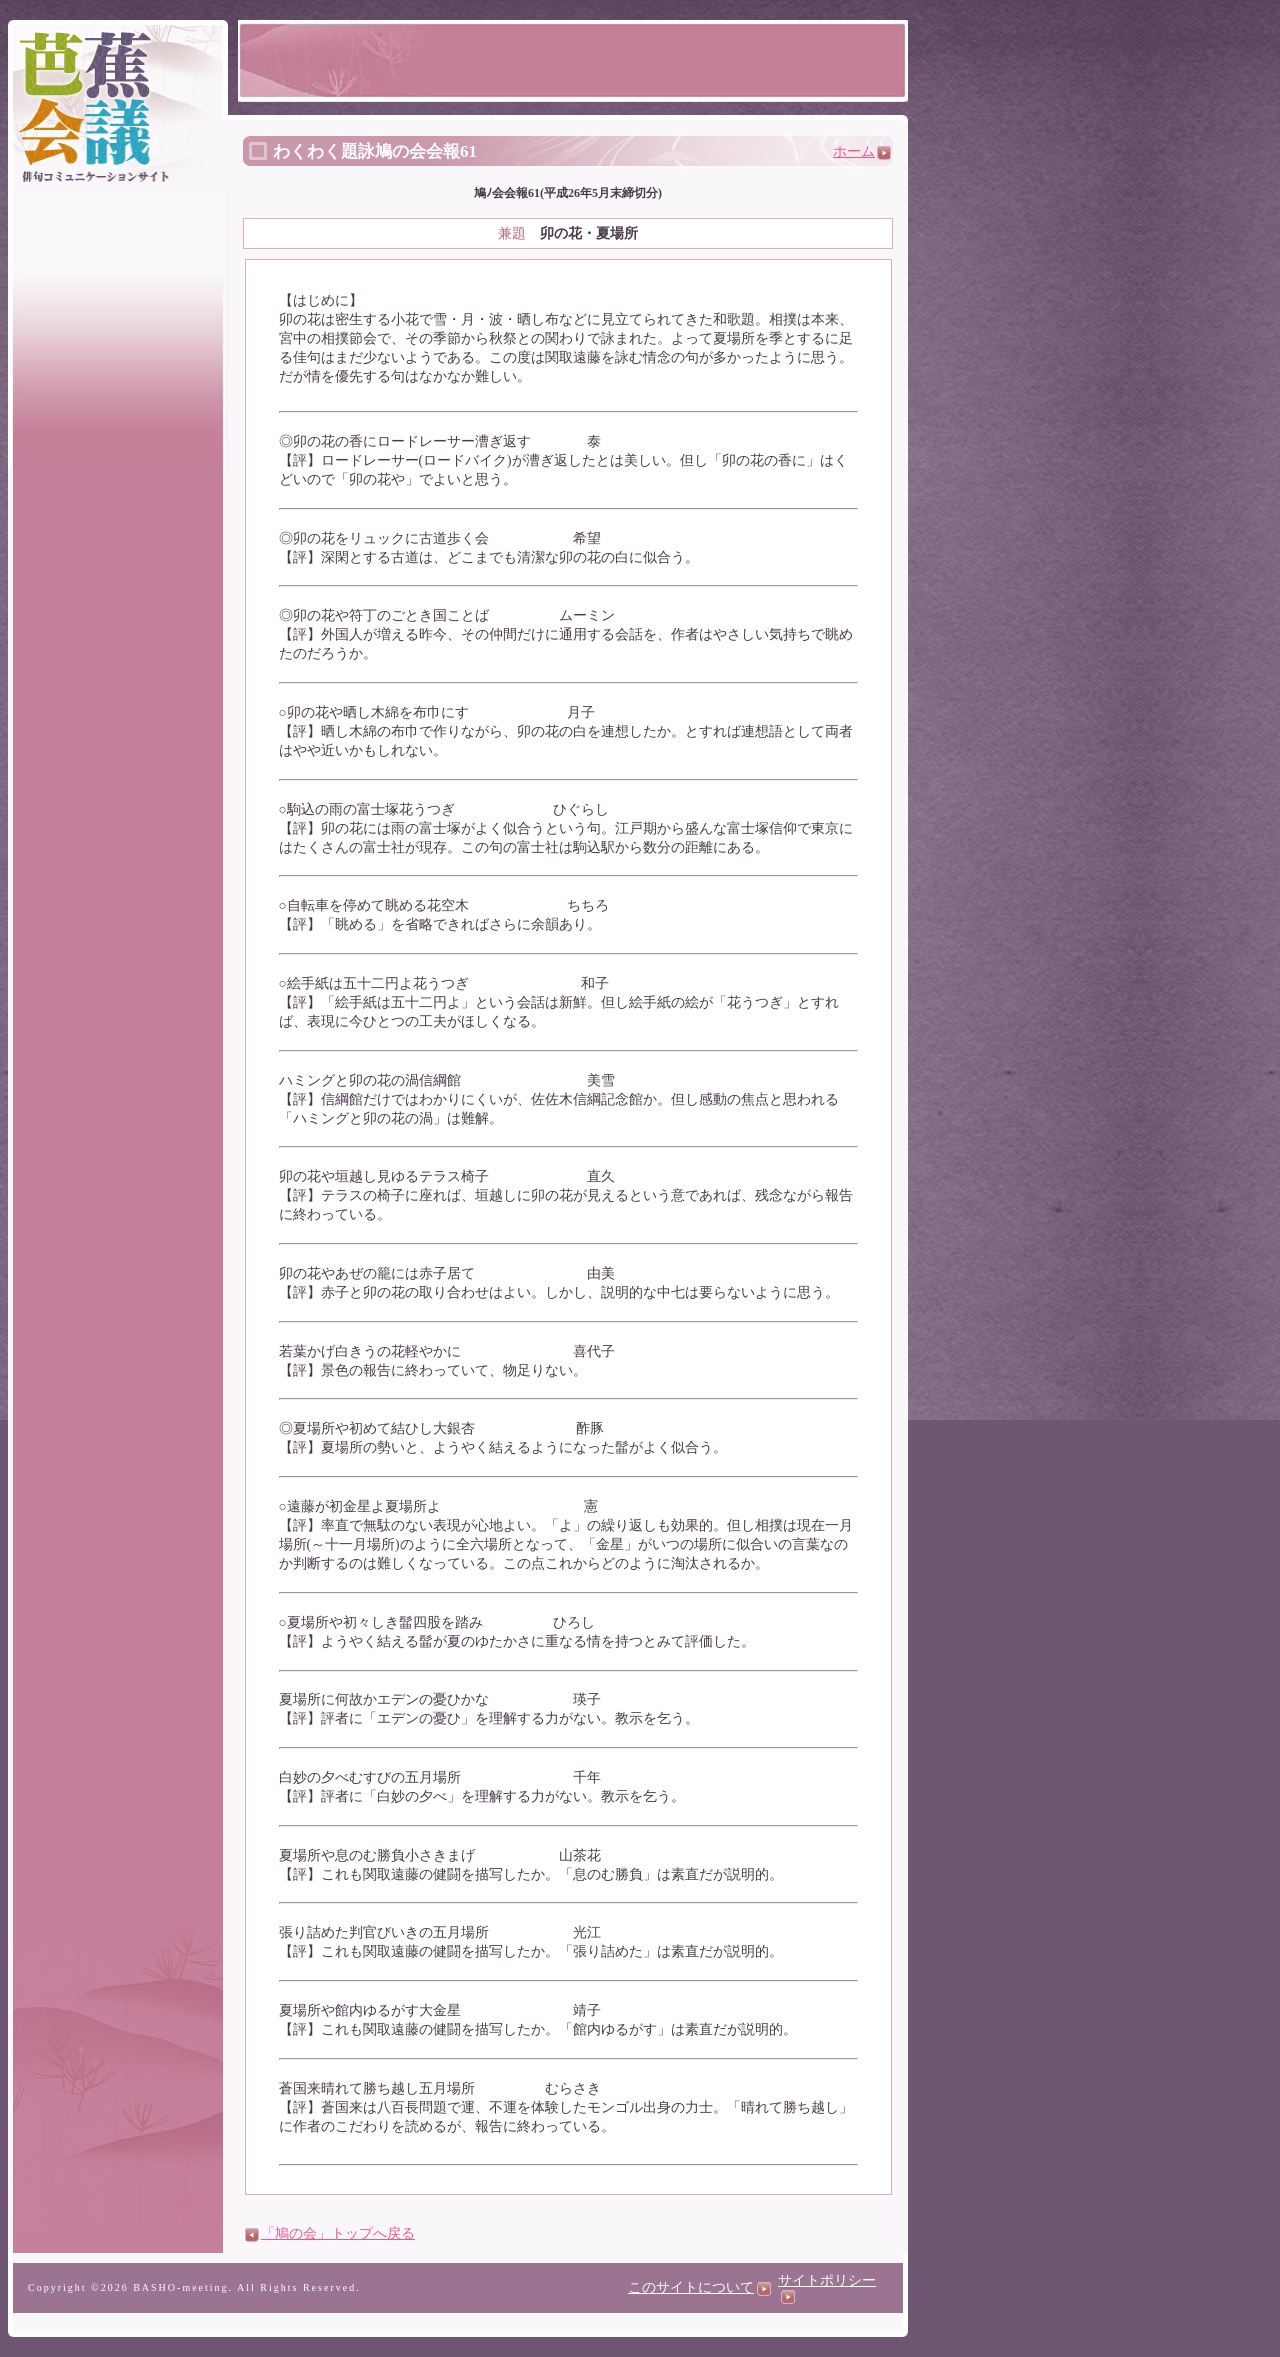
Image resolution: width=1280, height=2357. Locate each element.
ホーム (862, 151)
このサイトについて (699, 2287)
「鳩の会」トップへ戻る (338, 2233)
